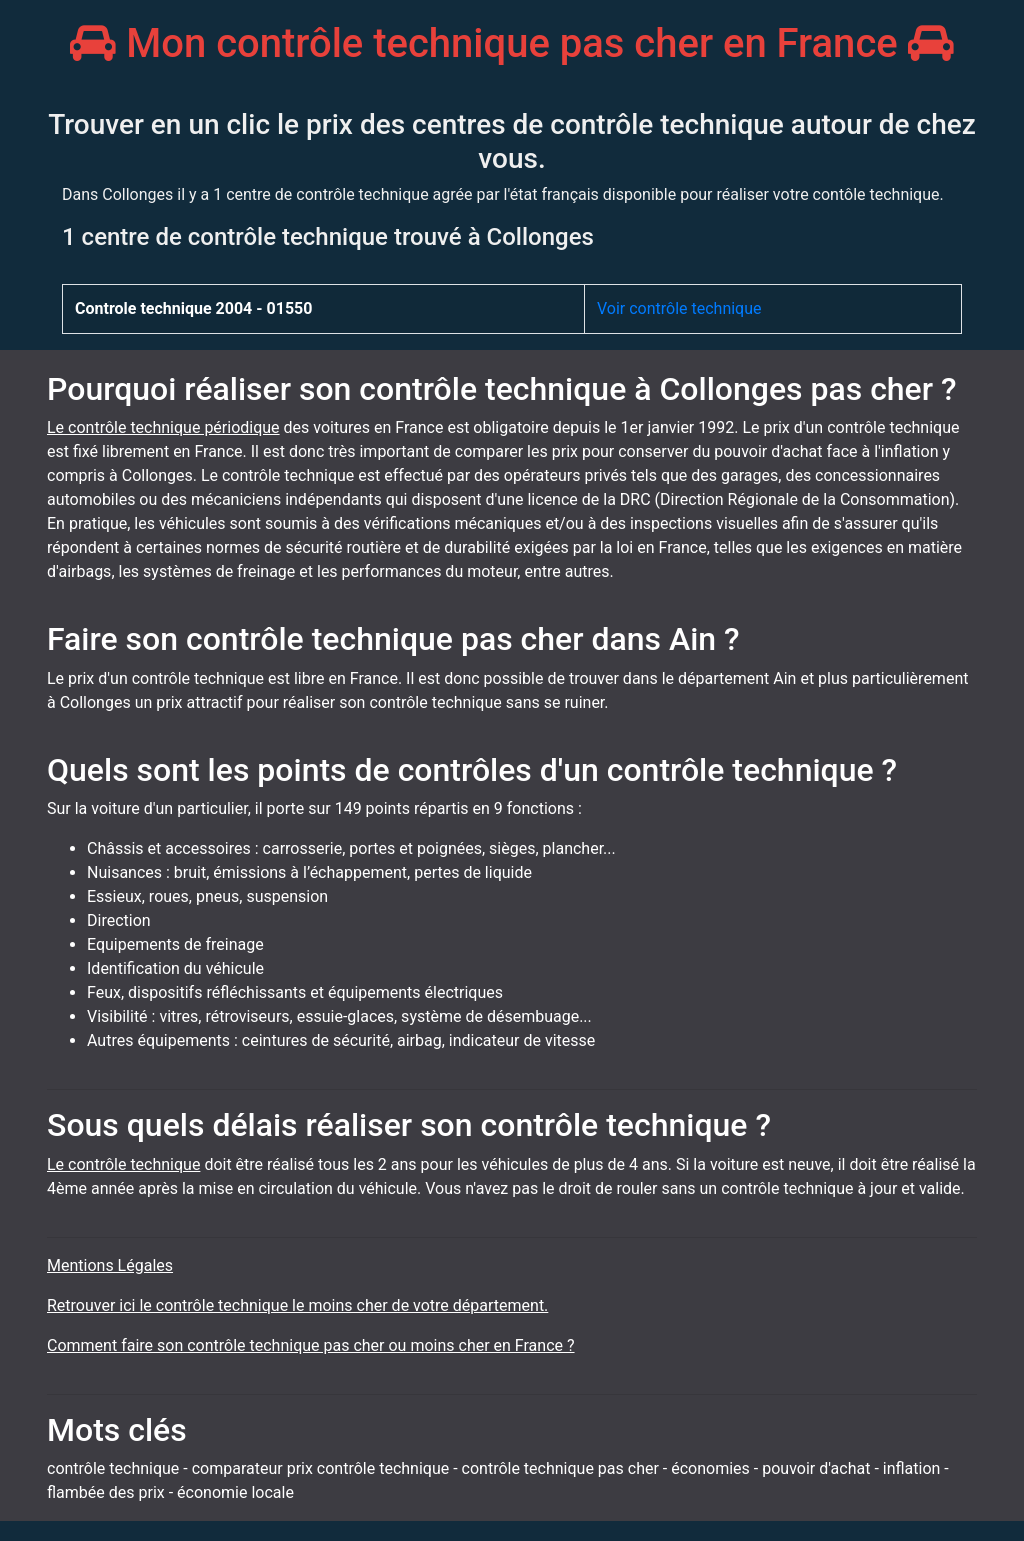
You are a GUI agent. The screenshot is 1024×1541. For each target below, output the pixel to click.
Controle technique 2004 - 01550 (193, 308)
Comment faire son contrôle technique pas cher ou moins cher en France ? (311, 1345)
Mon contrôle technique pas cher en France (511, 43)
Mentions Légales (110, 1265)
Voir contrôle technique (679, 308)
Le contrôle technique (123, 1164)
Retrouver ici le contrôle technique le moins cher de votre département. (297, 1305)
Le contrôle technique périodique (163, 427)
